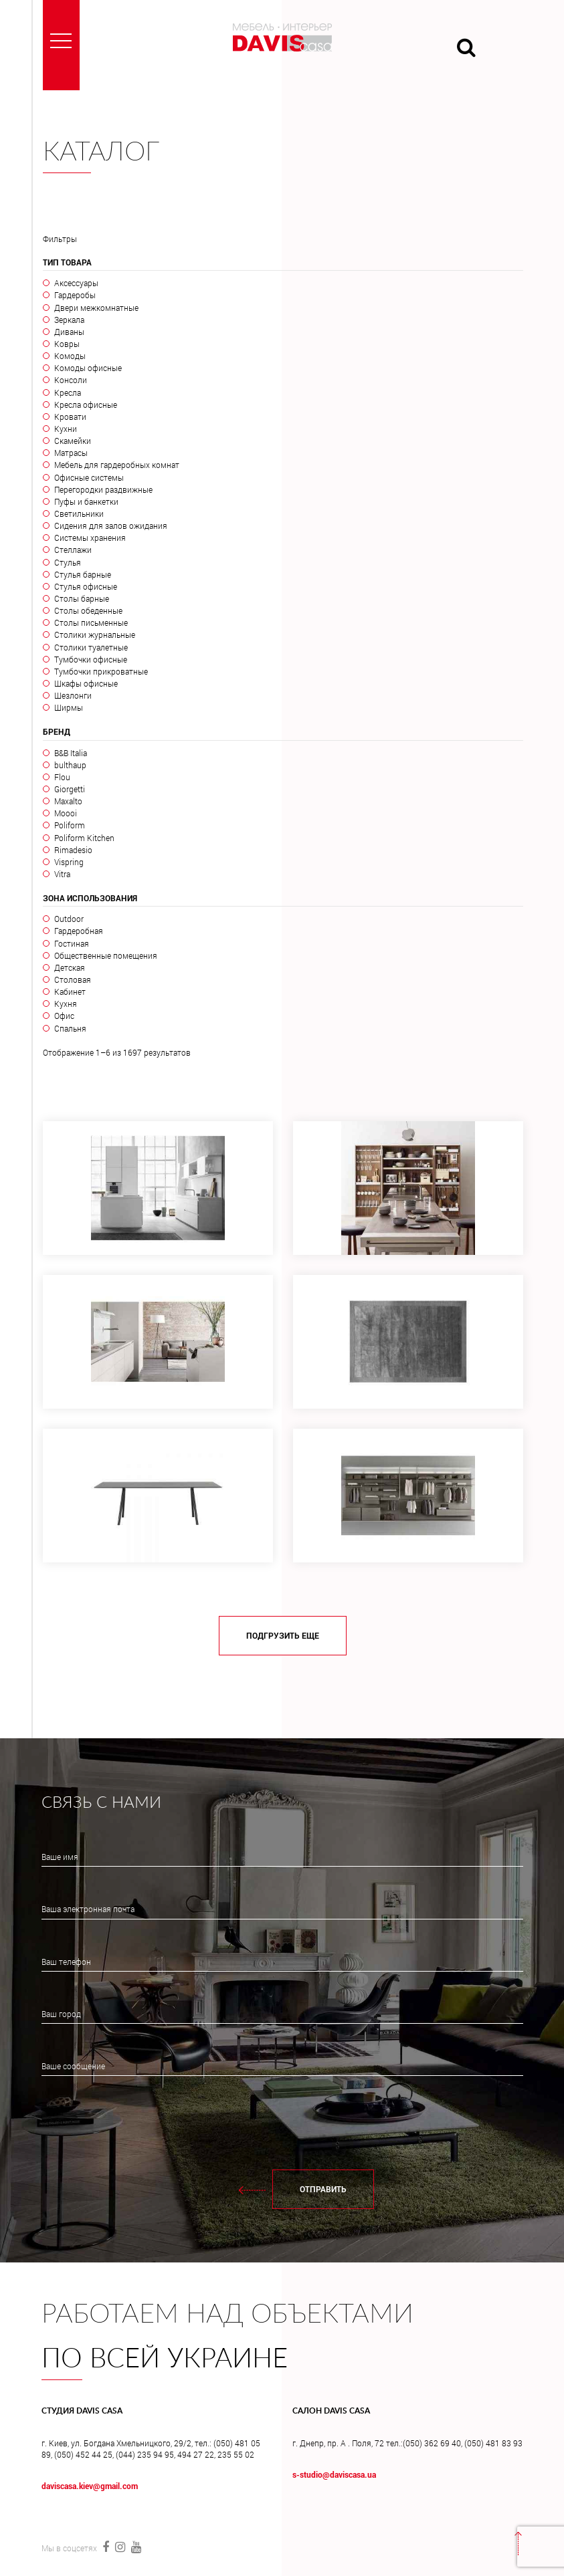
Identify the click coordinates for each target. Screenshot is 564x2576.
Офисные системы (89, 477)
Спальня (70, 1028)
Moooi (65, 813)
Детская (69, 967)
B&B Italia (70, 752)
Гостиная (71, 943)
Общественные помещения (105, 955)
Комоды (70, 355)
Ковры (67, 343)
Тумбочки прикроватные (101, 671)
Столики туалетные (91, 647)
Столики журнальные (94, 634)
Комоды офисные (88, 367)
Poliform (69, 825)
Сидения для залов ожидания (110, 525)
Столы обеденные (88, 610)
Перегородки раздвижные (103, 489)
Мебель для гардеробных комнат (116, 464)
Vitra (62, 873)
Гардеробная (78, 930)
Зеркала (69, 319)
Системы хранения (90, 537)
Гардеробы (75, 294)
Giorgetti (69, 789)
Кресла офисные (85, 404)
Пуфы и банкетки (86, 501)
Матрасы (71, 452)
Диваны (69, 331)
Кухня (65, 1003)
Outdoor (69, 918)
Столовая (72, 979)
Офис (64, 1015)
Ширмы (68, 707)
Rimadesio (73, 849)
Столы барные (81, 598)
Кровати (70, 416)
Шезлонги (73, 695)
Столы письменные (91, 622)
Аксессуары (76, 282)
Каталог (101, 152)
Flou (62, 777)
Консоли (70, 379)
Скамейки (72, 440)
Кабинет (70, 991)
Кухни (65, 428)
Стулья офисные (85, 586)
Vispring (69, 861)
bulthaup (70, 764)
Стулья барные (82, 574)
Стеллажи (73, 549)
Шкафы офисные (86, 683)
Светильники (79, 513)
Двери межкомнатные (96, 307)
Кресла (67, 392)
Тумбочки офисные (90, 659)
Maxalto (68, 801)
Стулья (67, 562)
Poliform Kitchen (84, 837)
